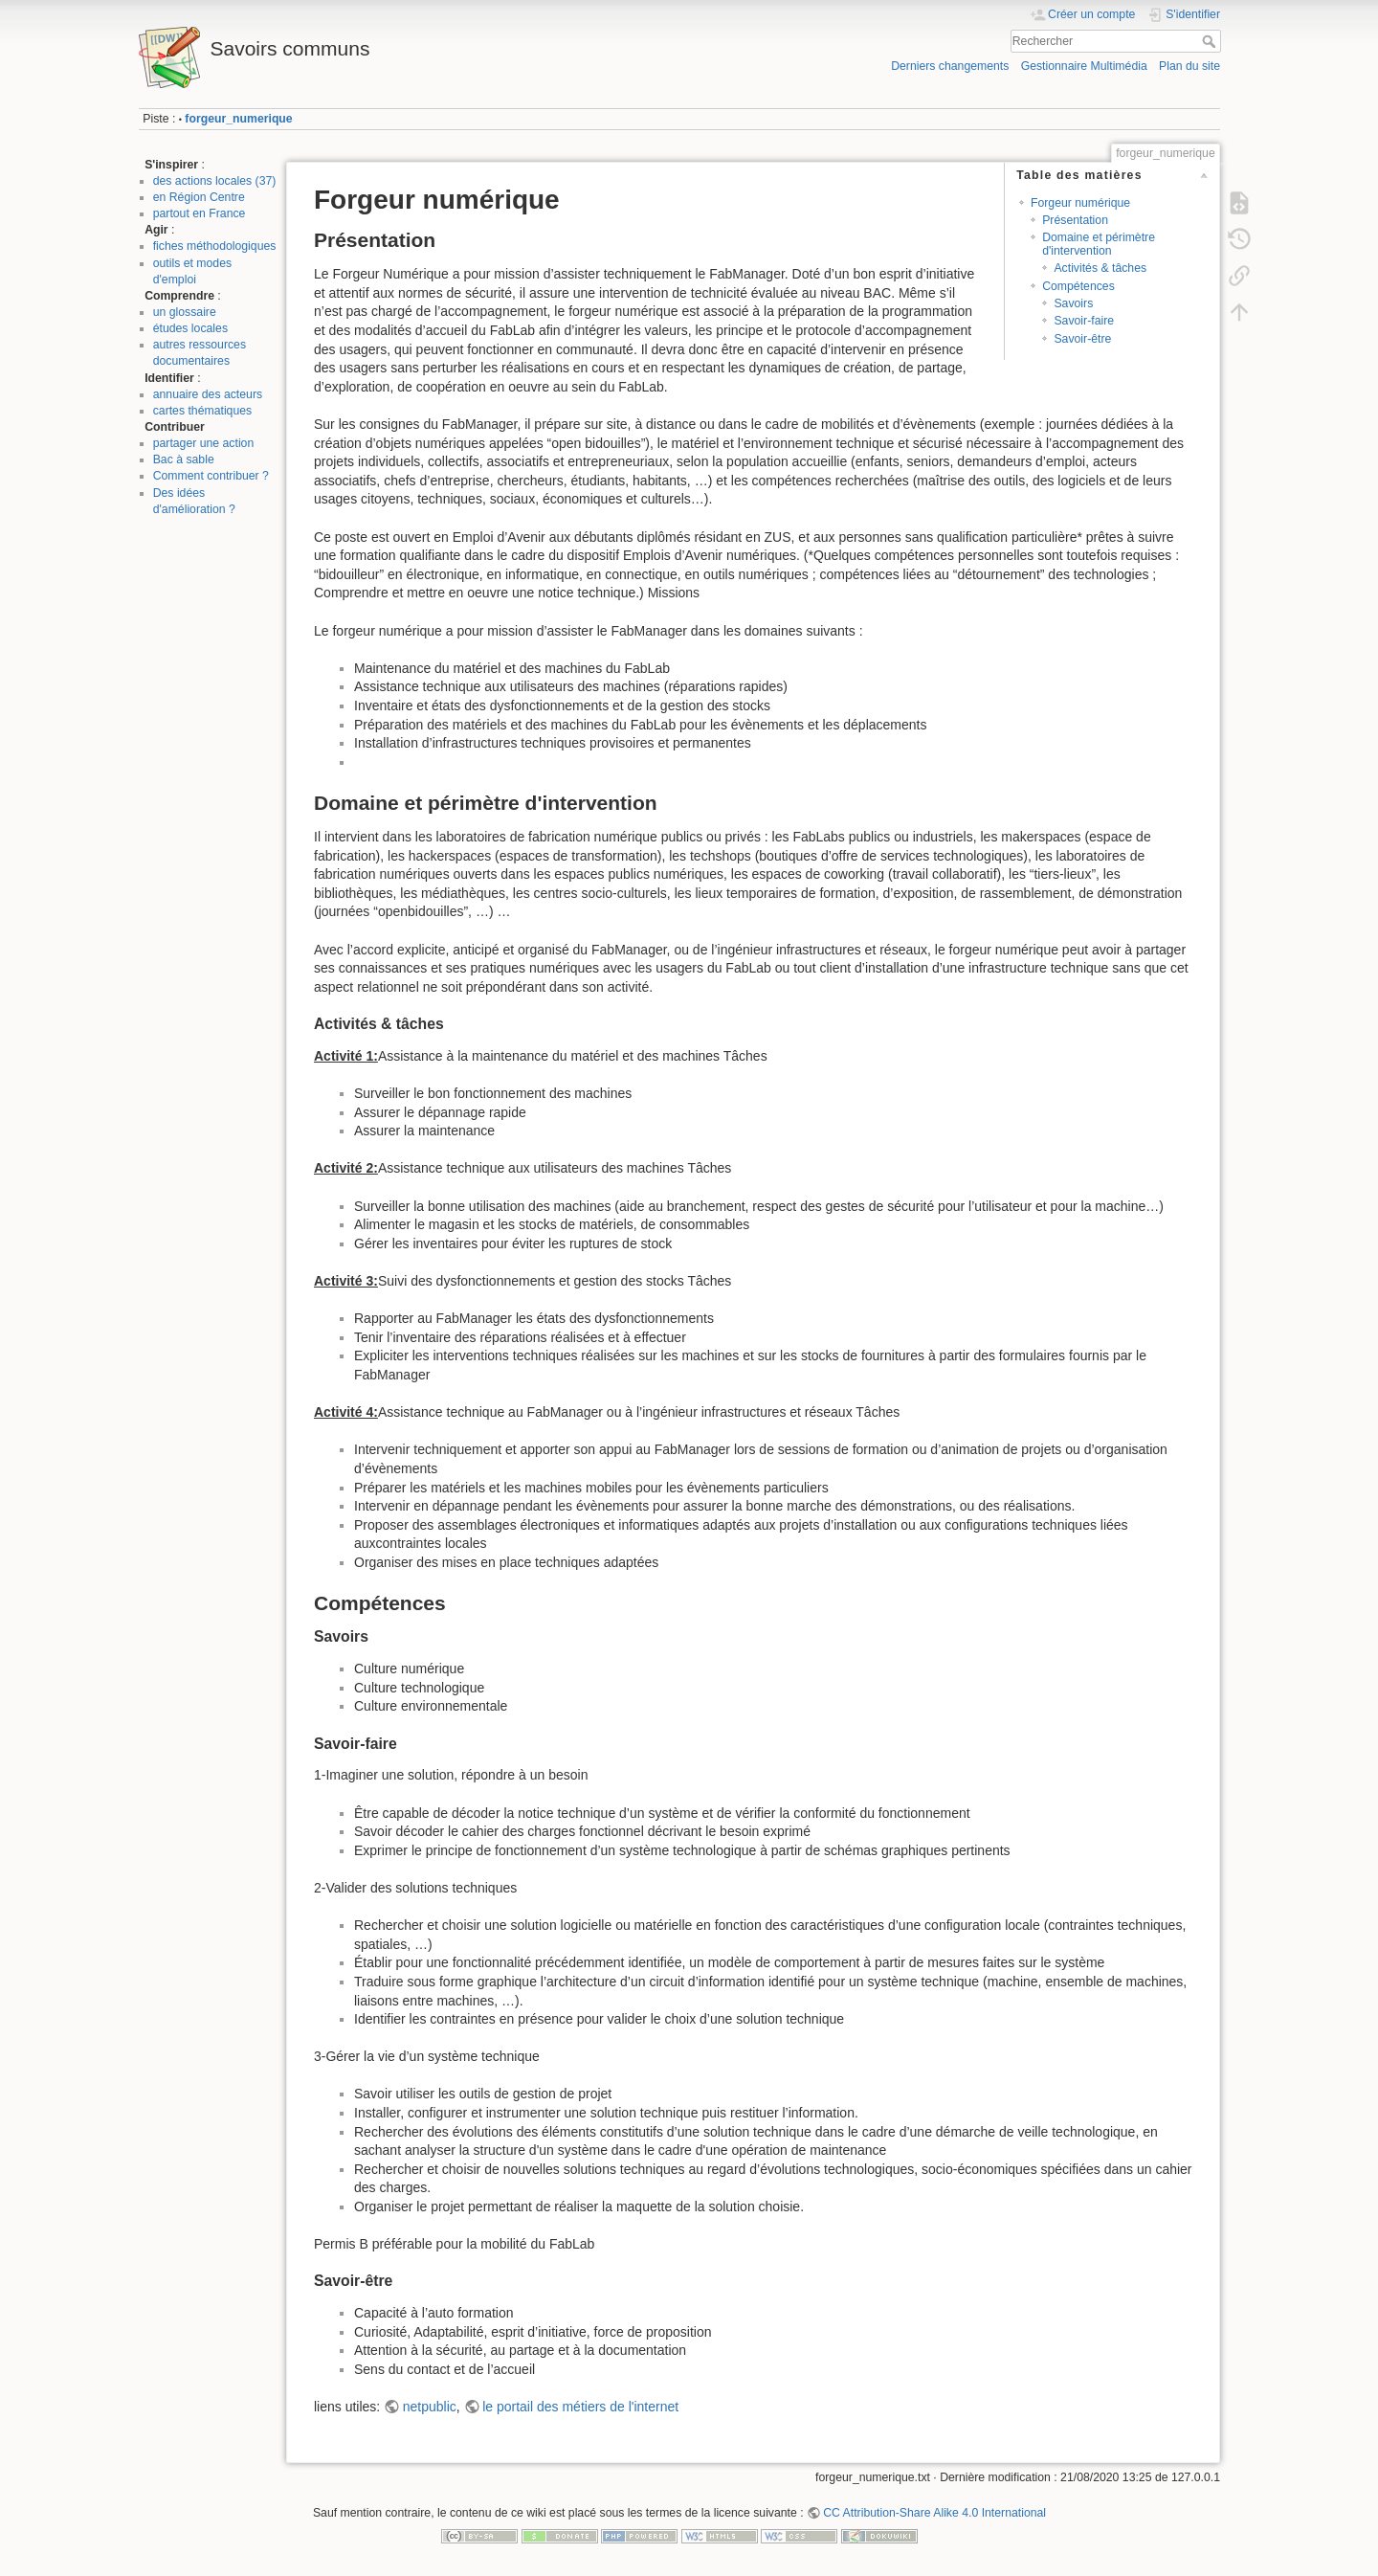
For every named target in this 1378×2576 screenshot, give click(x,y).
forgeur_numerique (238, 118)
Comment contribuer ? (211, 475)
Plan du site (1189, 66)
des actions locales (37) (215, 181)
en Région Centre (199, 197)
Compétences (1078, 286)
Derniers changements (950, 66)
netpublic (429, 2406)
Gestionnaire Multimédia (1084, 66)
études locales (190, 328)
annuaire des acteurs (207, 394)
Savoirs (1073, 303)
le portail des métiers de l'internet (580, 2406)
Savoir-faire (1084, 320)
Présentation (1075, 220)
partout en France (199, 213)
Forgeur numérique (1080, 203)
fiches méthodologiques (215, 246)
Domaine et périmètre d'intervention (1098, 244)
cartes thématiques (203, 410)
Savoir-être (1082, 339)
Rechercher (1211, 41)
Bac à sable (183, 459)
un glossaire (184, 312)
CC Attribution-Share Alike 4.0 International (934, 2513)
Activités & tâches (1100, 268)
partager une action (204, 443)
